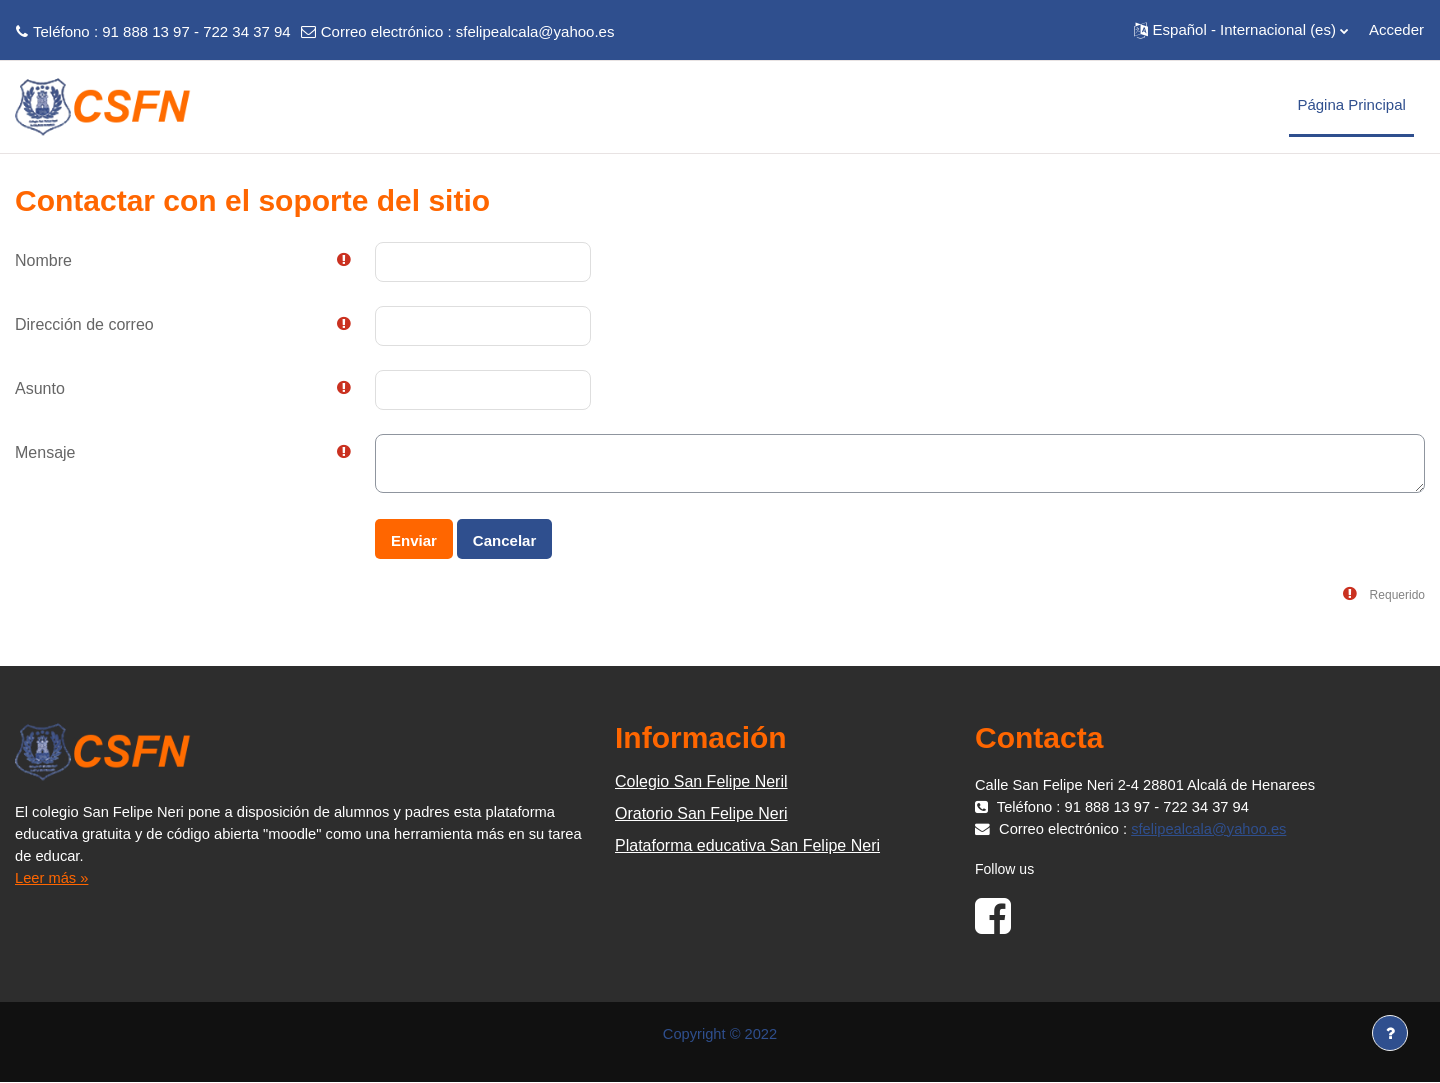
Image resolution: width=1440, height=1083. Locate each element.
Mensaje (45, 452)
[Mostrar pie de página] (1390, 1033)
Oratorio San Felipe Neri (701, 813)
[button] (1241, 30)
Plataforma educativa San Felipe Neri (747, 845)
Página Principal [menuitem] (1351, 104)
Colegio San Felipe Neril (701, 781)
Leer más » (52, 877)
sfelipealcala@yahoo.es (535, 31)
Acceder (1396, 29)
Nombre (43, 260)
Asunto (40, 388)
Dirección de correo (84, 324)
